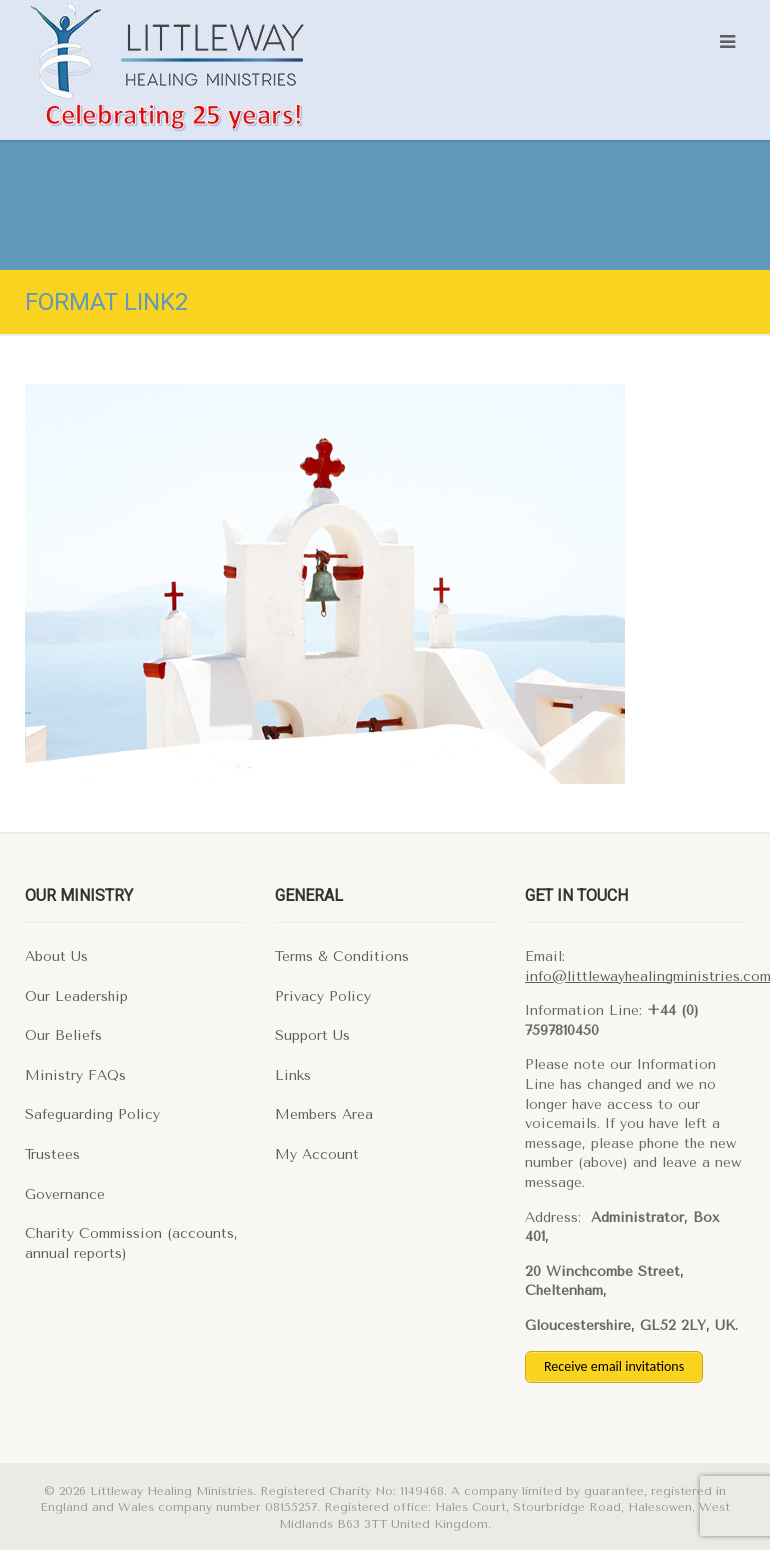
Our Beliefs (63, 1035)
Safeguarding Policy (92, 1114)
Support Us (312, 1035)
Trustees (52, 1154)
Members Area (324, 1114)
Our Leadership (76, 996)
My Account (317, 1154)
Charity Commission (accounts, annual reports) (131, 1243)
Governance (65, 1194)
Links (293, 1075)
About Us (56, 956)
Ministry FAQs (75, 1075)
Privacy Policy (323, 996)
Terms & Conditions (342, 956)
